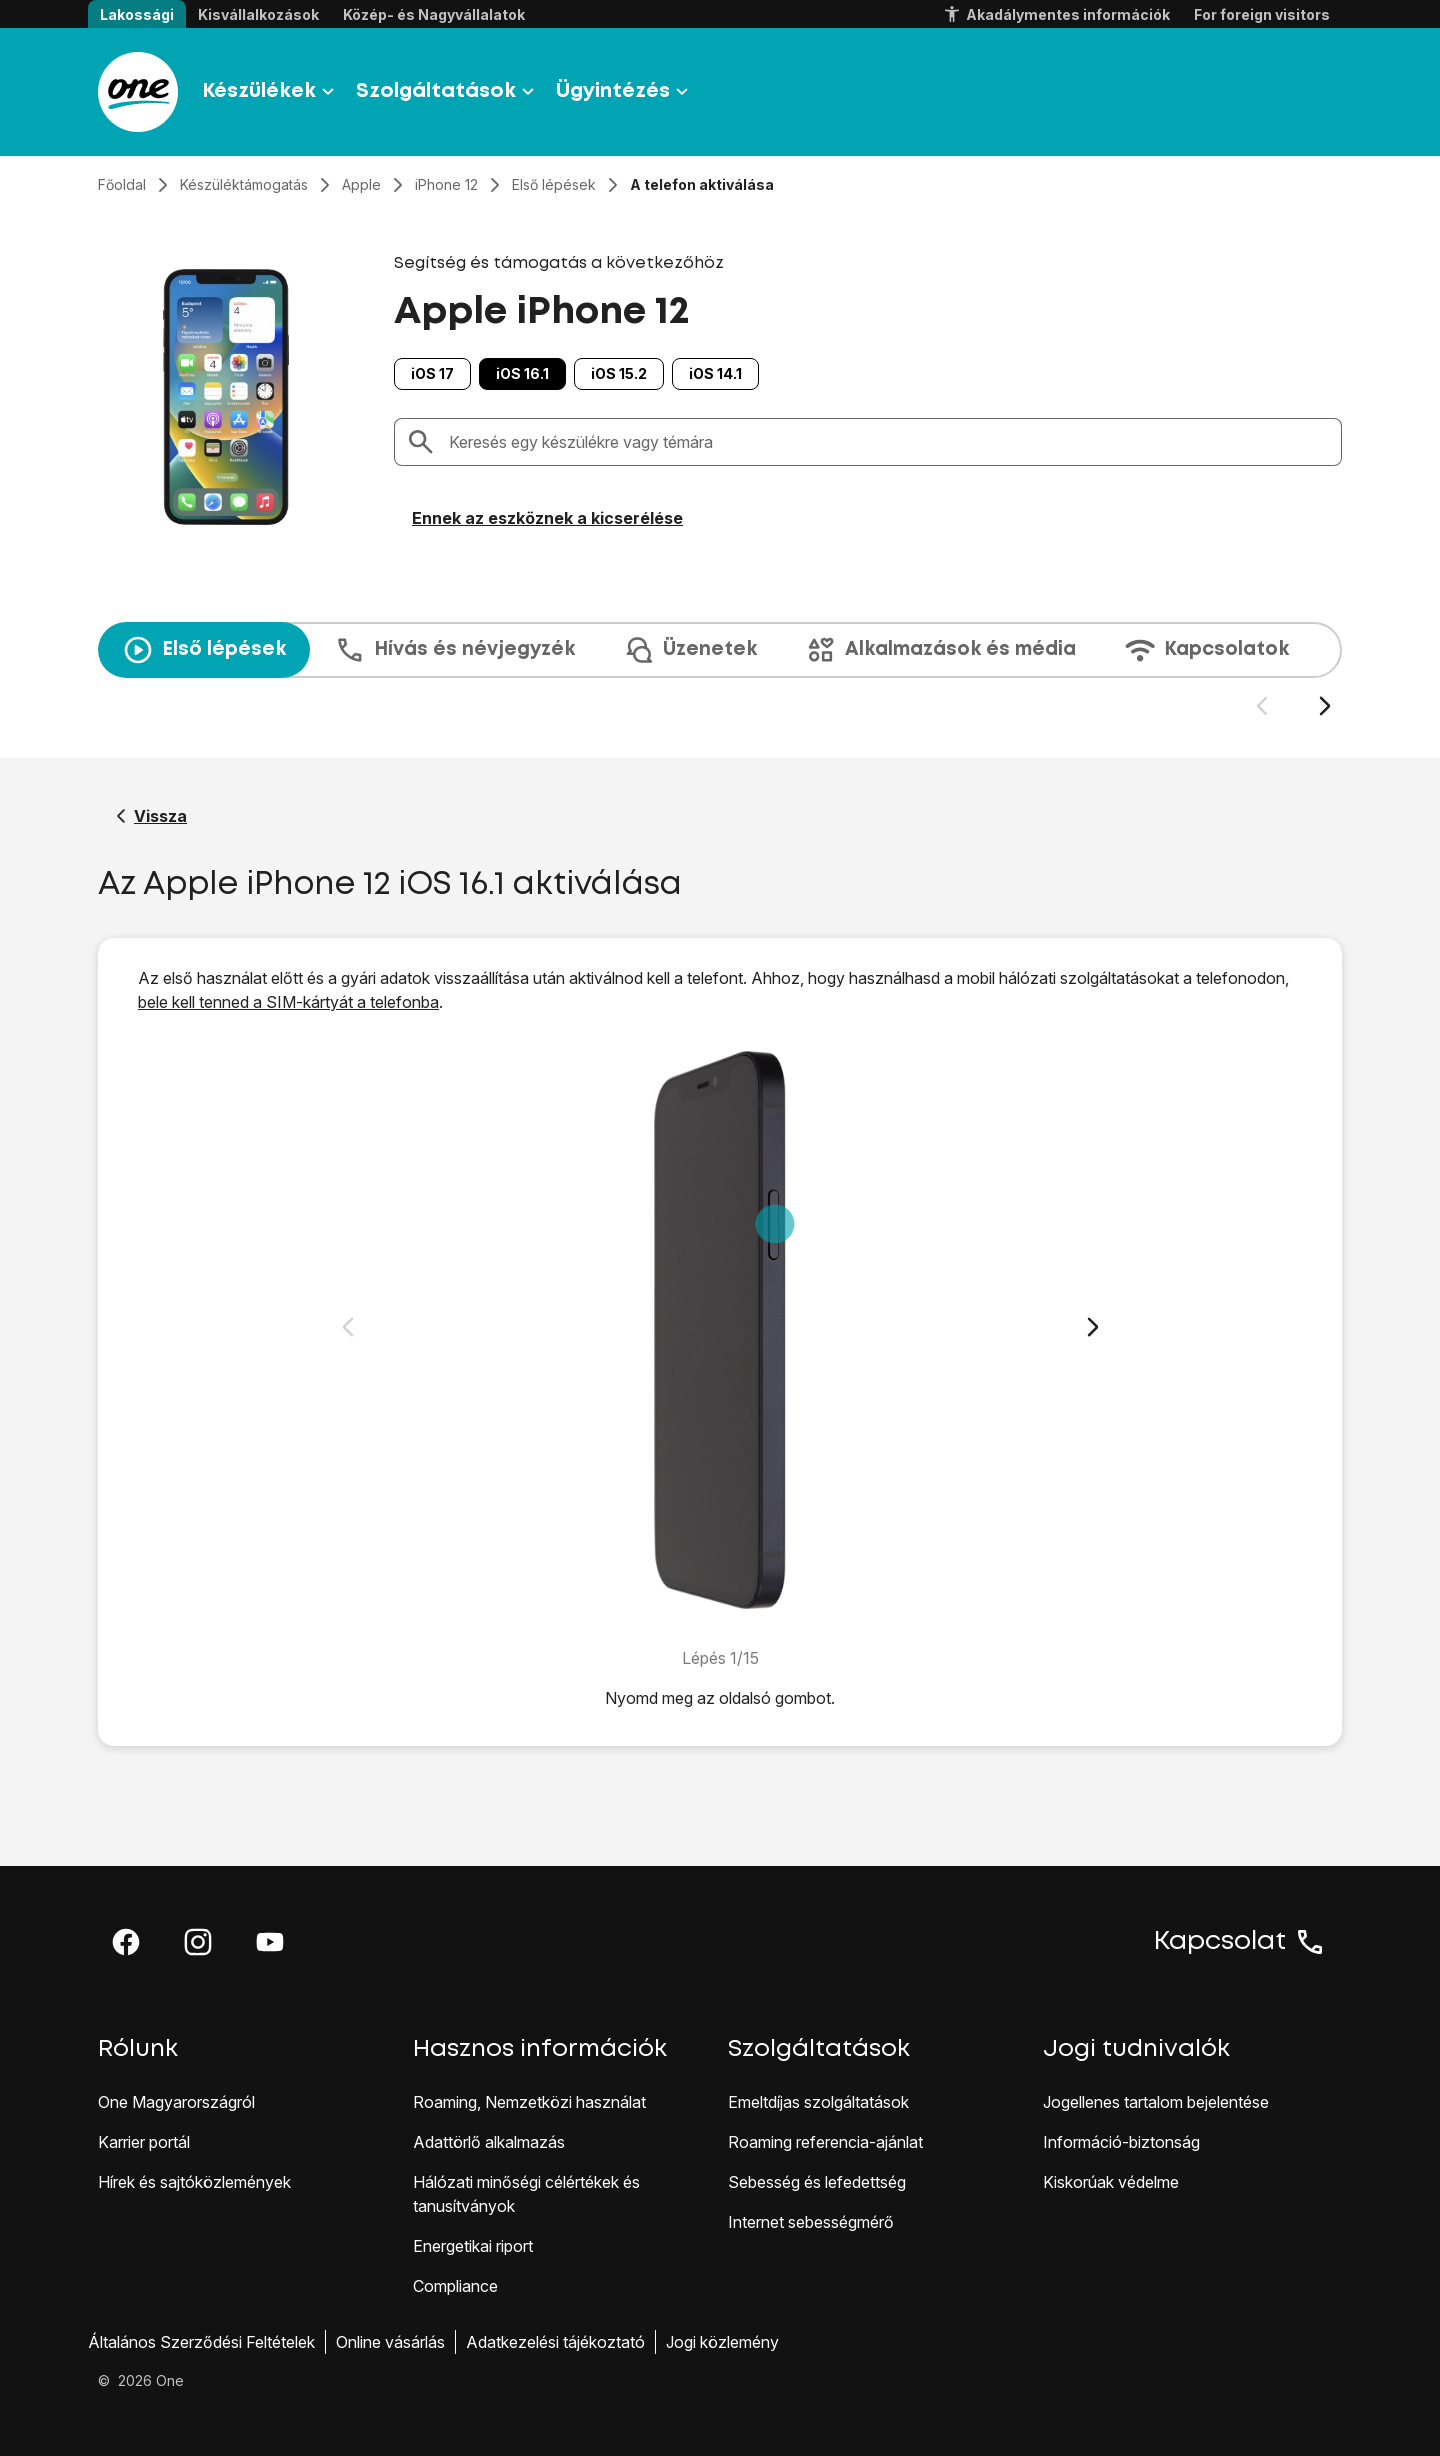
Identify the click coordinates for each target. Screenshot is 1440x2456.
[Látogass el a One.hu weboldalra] (138, 92)
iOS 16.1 (522, 373)
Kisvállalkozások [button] (258, 14)
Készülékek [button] (271, 92)
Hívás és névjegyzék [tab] (454, 650)
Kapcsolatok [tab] (1206, 650)
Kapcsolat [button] (1240, 1942)
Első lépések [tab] (204, 650)
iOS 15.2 (619, 373)
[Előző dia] (1261, 706)
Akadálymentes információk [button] (1056, 15)
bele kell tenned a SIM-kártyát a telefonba (288, 1002)
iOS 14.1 (715, 373)
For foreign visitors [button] (1262, 14)
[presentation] (720, 670)
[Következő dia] (1324, 706)
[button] (126, 1942)
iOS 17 (432, 373)
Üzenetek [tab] (690, 650)
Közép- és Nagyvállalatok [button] (434, 14)
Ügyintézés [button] (625, 92)
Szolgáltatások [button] (448, 92)
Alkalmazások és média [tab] (940, 650)
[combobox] (889, 442)
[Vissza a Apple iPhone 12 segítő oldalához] (151, 816)
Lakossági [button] (137, 14)
